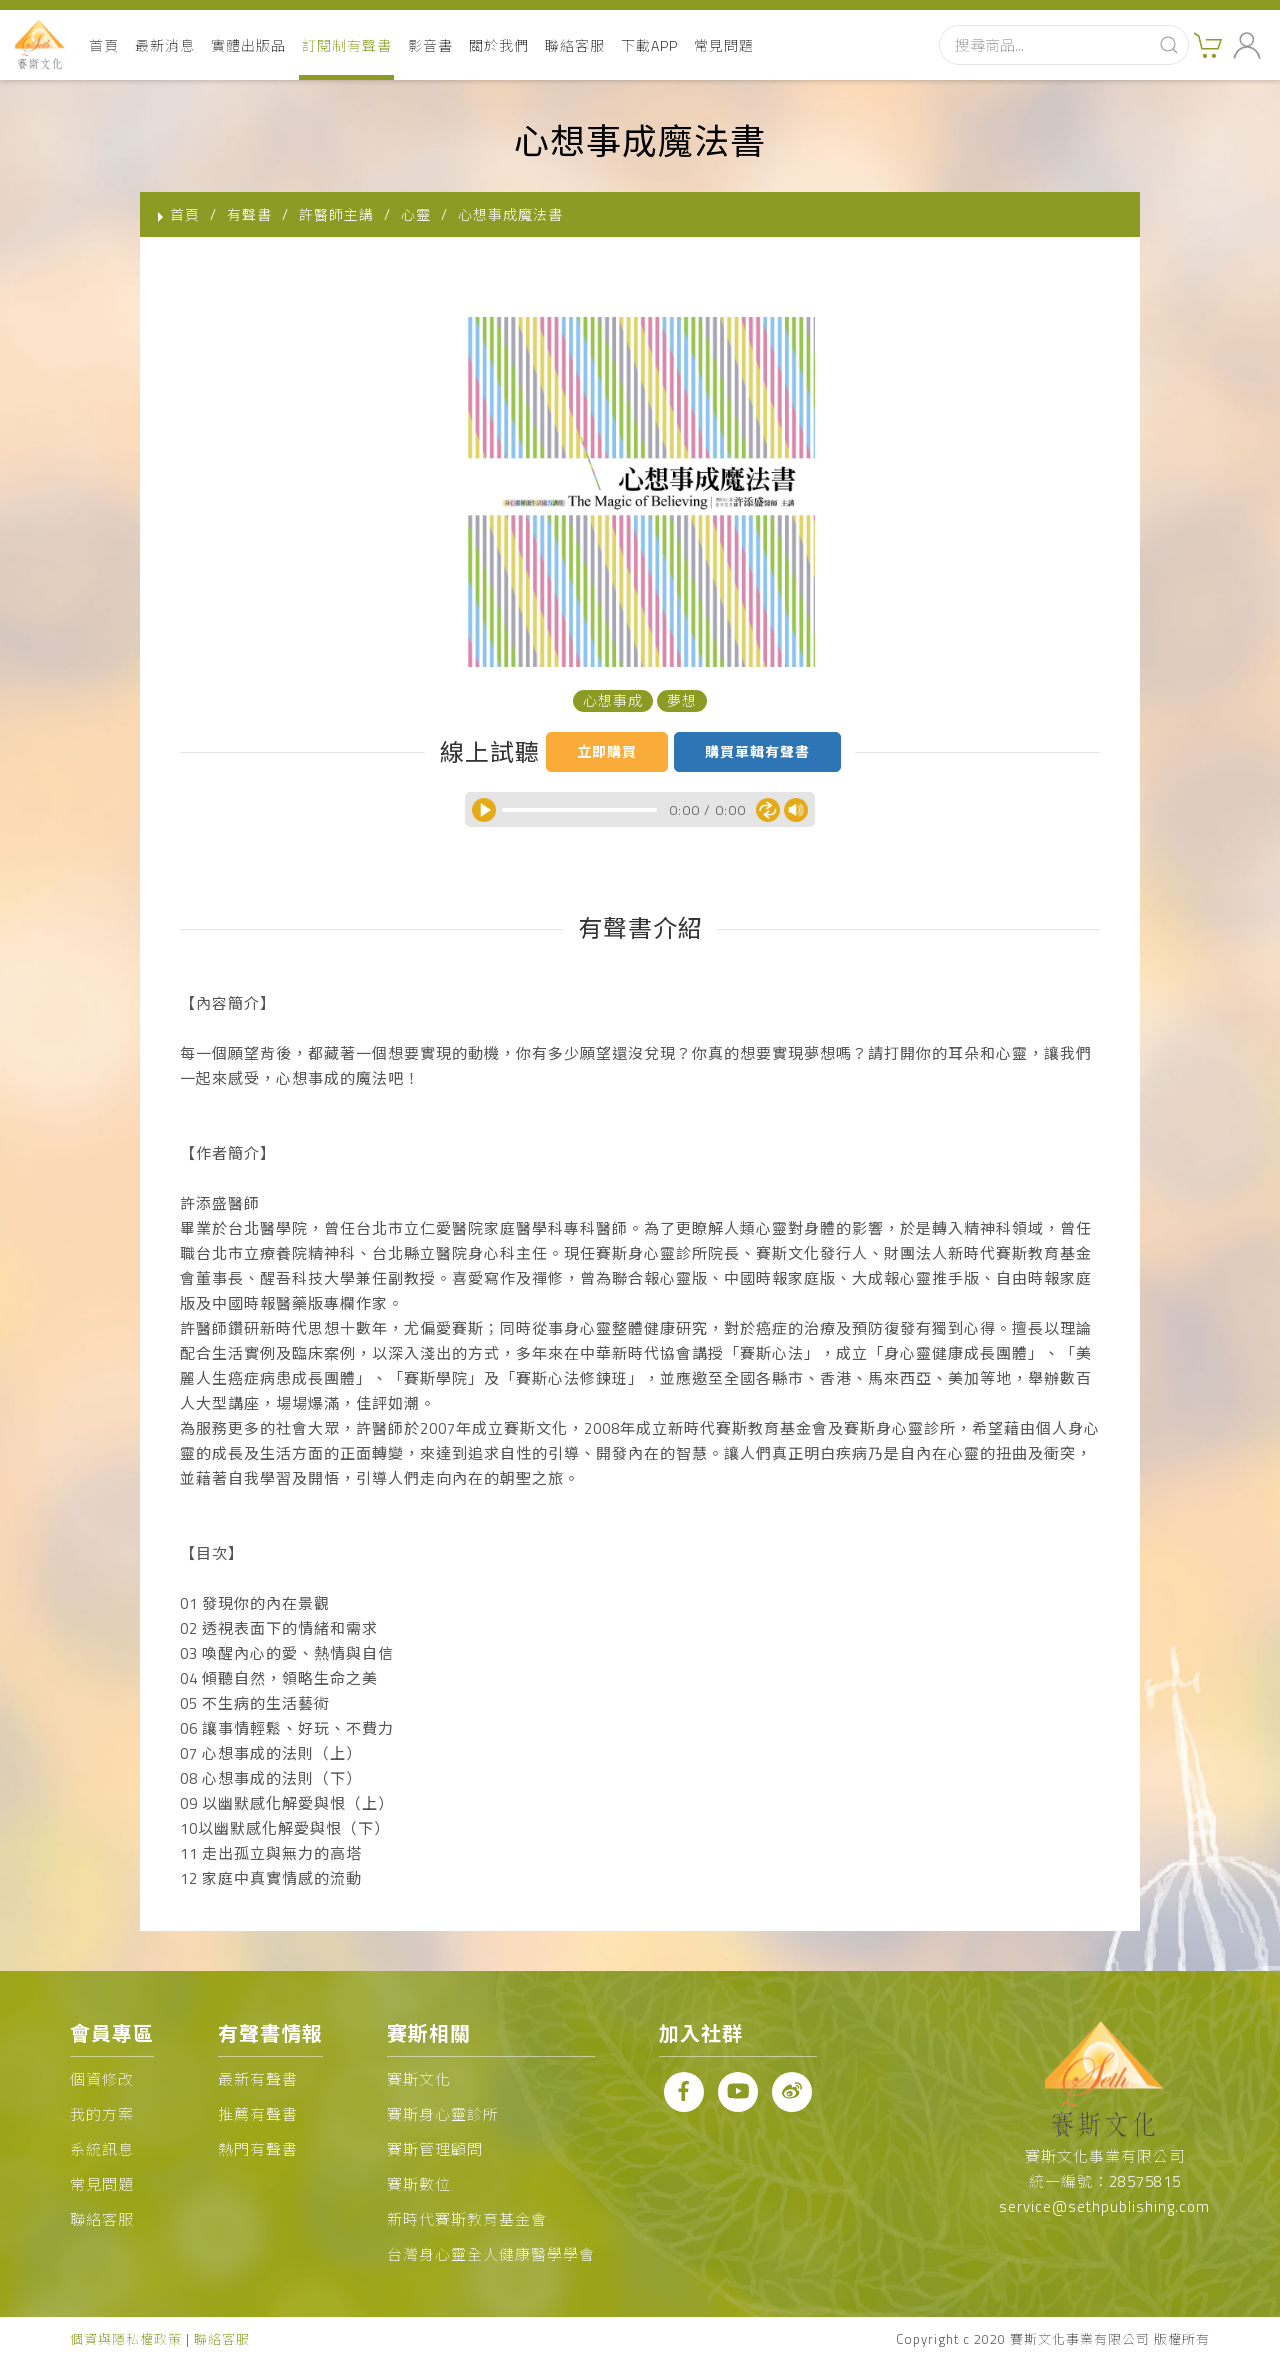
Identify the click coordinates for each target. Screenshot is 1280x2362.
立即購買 (607, 751)
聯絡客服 (575, 45)
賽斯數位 (419, 2184)
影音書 (430, 45)
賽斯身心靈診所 (443, 2114)
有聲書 (249, 214)
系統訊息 (102, 2149)
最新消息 (165, 45)
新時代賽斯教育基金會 (467, 2219)
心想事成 (613, 700)
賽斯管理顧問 (435, 2149)
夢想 (682, 700)
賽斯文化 (419, 2079)
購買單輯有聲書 (757, 751)
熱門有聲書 (258, 2149)
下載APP (649, 45)
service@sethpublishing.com (1104, 2206)
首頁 (104, 45)
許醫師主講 (336, 214)
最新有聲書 (258, 2079)
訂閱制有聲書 (347, 45)
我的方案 (102, 2114)
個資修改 (102, 2079)
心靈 (416, 214)
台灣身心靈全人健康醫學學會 (491, 2254)
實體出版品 (248, 45)
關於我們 (499, 45)
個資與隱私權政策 (126, 2339)
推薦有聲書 (258, 2114)
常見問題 (724, 45)
